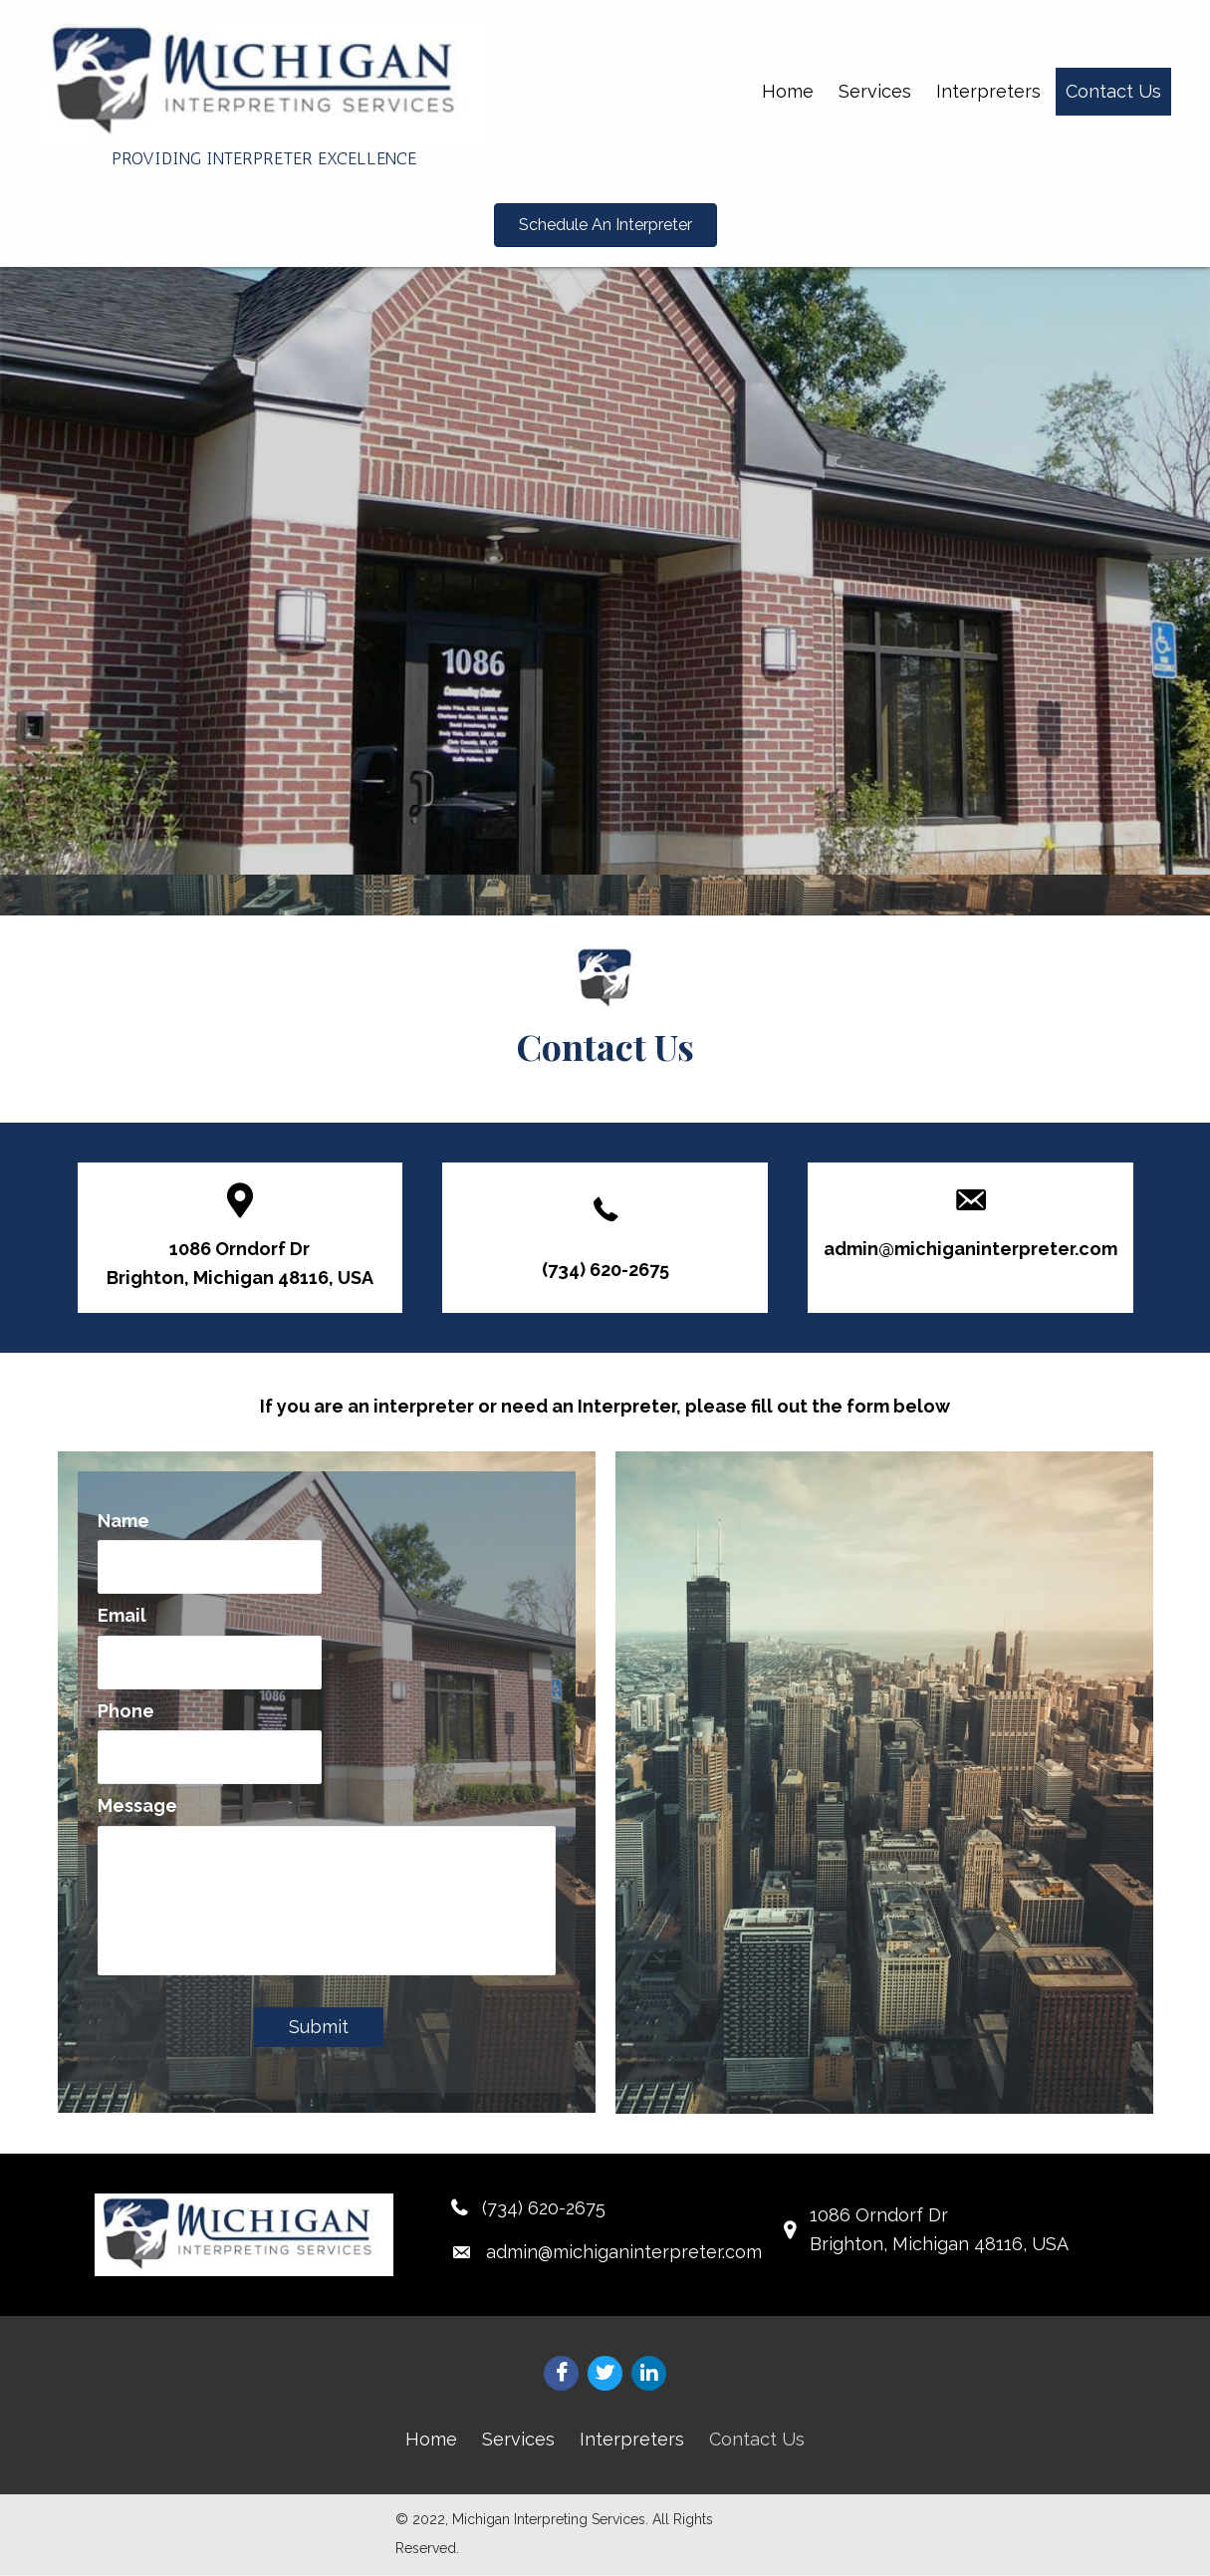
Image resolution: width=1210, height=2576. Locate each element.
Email (122, 1613)
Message (137, 1798)
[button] (605, 225)
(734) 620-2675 (605, 1269)
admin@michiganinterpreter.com (970, 1248)
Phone (126, 1705)
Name (123, 1520)
